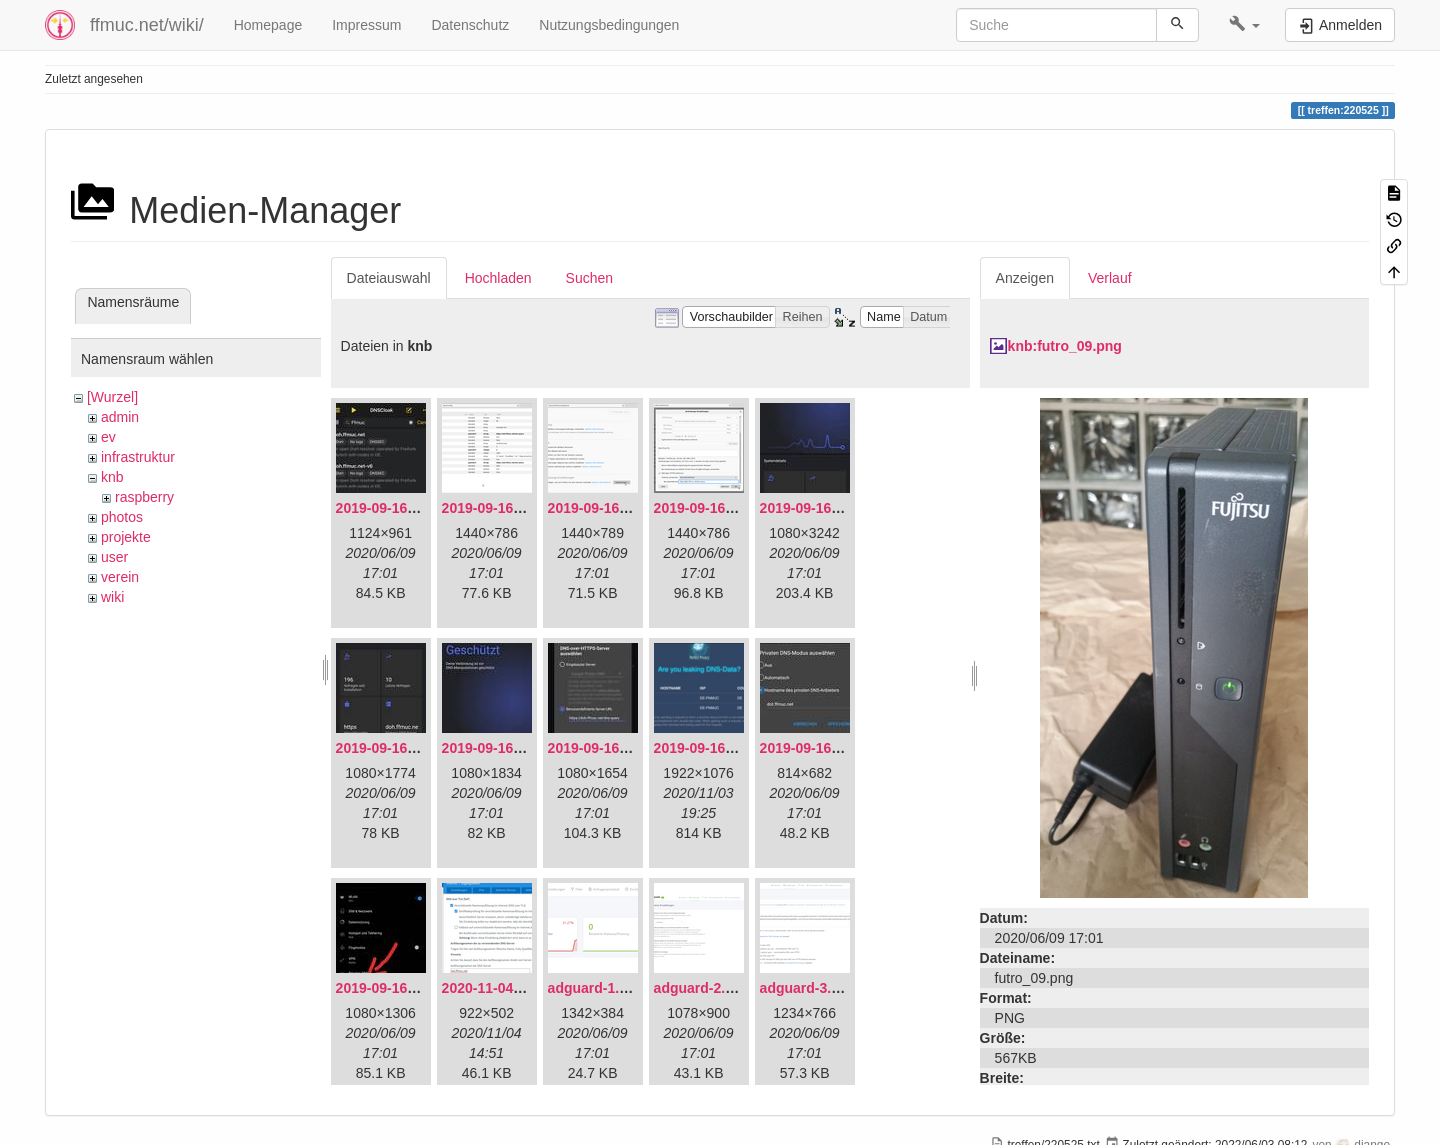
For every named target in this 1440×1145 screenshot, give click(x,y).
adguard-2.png (702, 988)
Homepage (268, 25)
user (114, 557)
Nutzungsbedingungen (609, 25)
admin (120, 417)
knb (112, 477)
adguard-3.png (808, 988)
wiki (112, 597)
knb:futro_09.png (1065, 346)
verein (120, 577)
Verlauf (1110, 278)
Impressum (366, 25)
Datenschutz (470, 25)
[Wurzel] (112, 397)
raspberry (144, 497)
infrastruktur (138, 457)
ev (108, 437)
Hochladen (498, 278)
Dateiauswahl (389, 278)
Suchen (589, 278)
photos (122, 517)
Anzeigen (1025, 278)
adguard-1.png (596, 988)
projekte (126, 537)
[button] (1244, 25)
